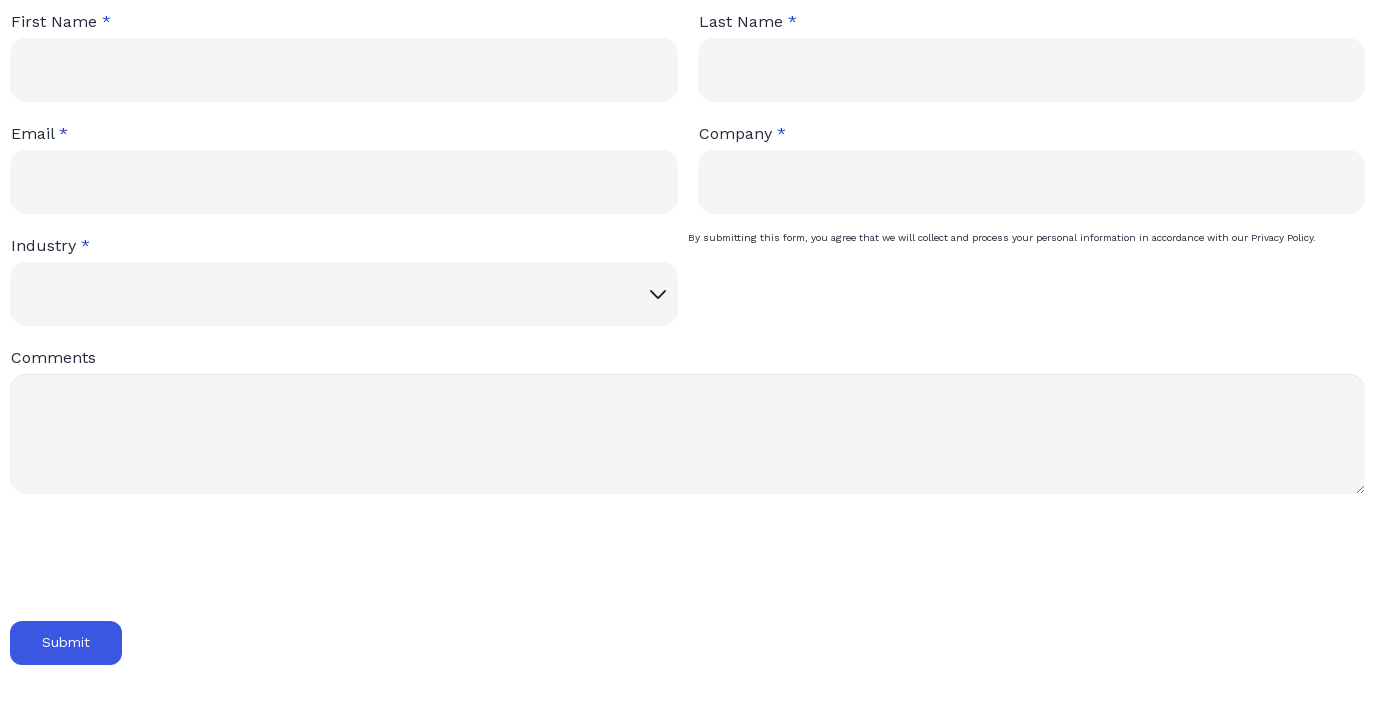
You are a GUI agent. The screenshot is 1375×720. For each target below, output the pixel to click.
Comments (53, 357)
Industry (43, 245)
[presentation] (157, 570)
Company (735, 133)
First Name (54, 21)
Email (32, 133)
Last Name (741, 21)
